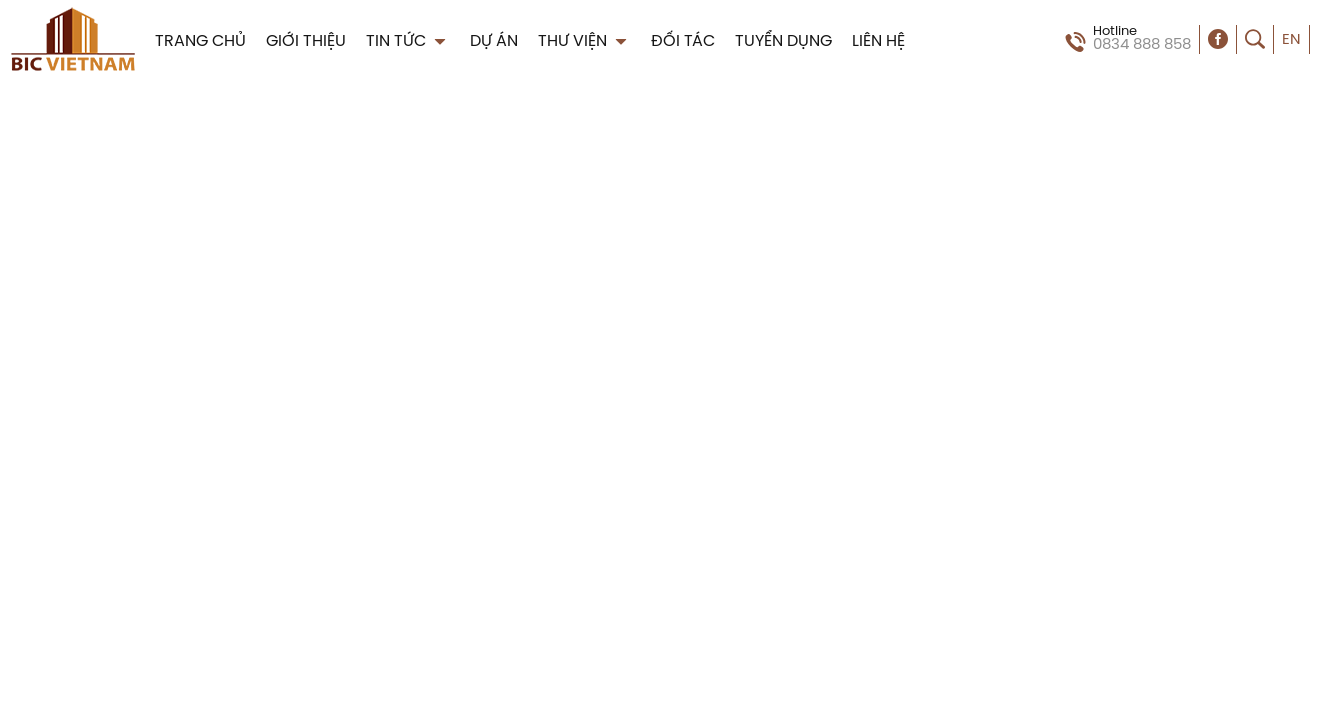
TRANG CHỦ (200, 41)
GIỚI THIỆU (306, 41)
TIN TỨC (408, 41)
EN (1291, 40)
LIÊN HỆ (878, 41)
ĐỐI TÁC (683, 41)
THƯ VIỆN (584, 41)
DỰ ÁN (494, 41)
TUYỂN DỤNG (783, 41)
